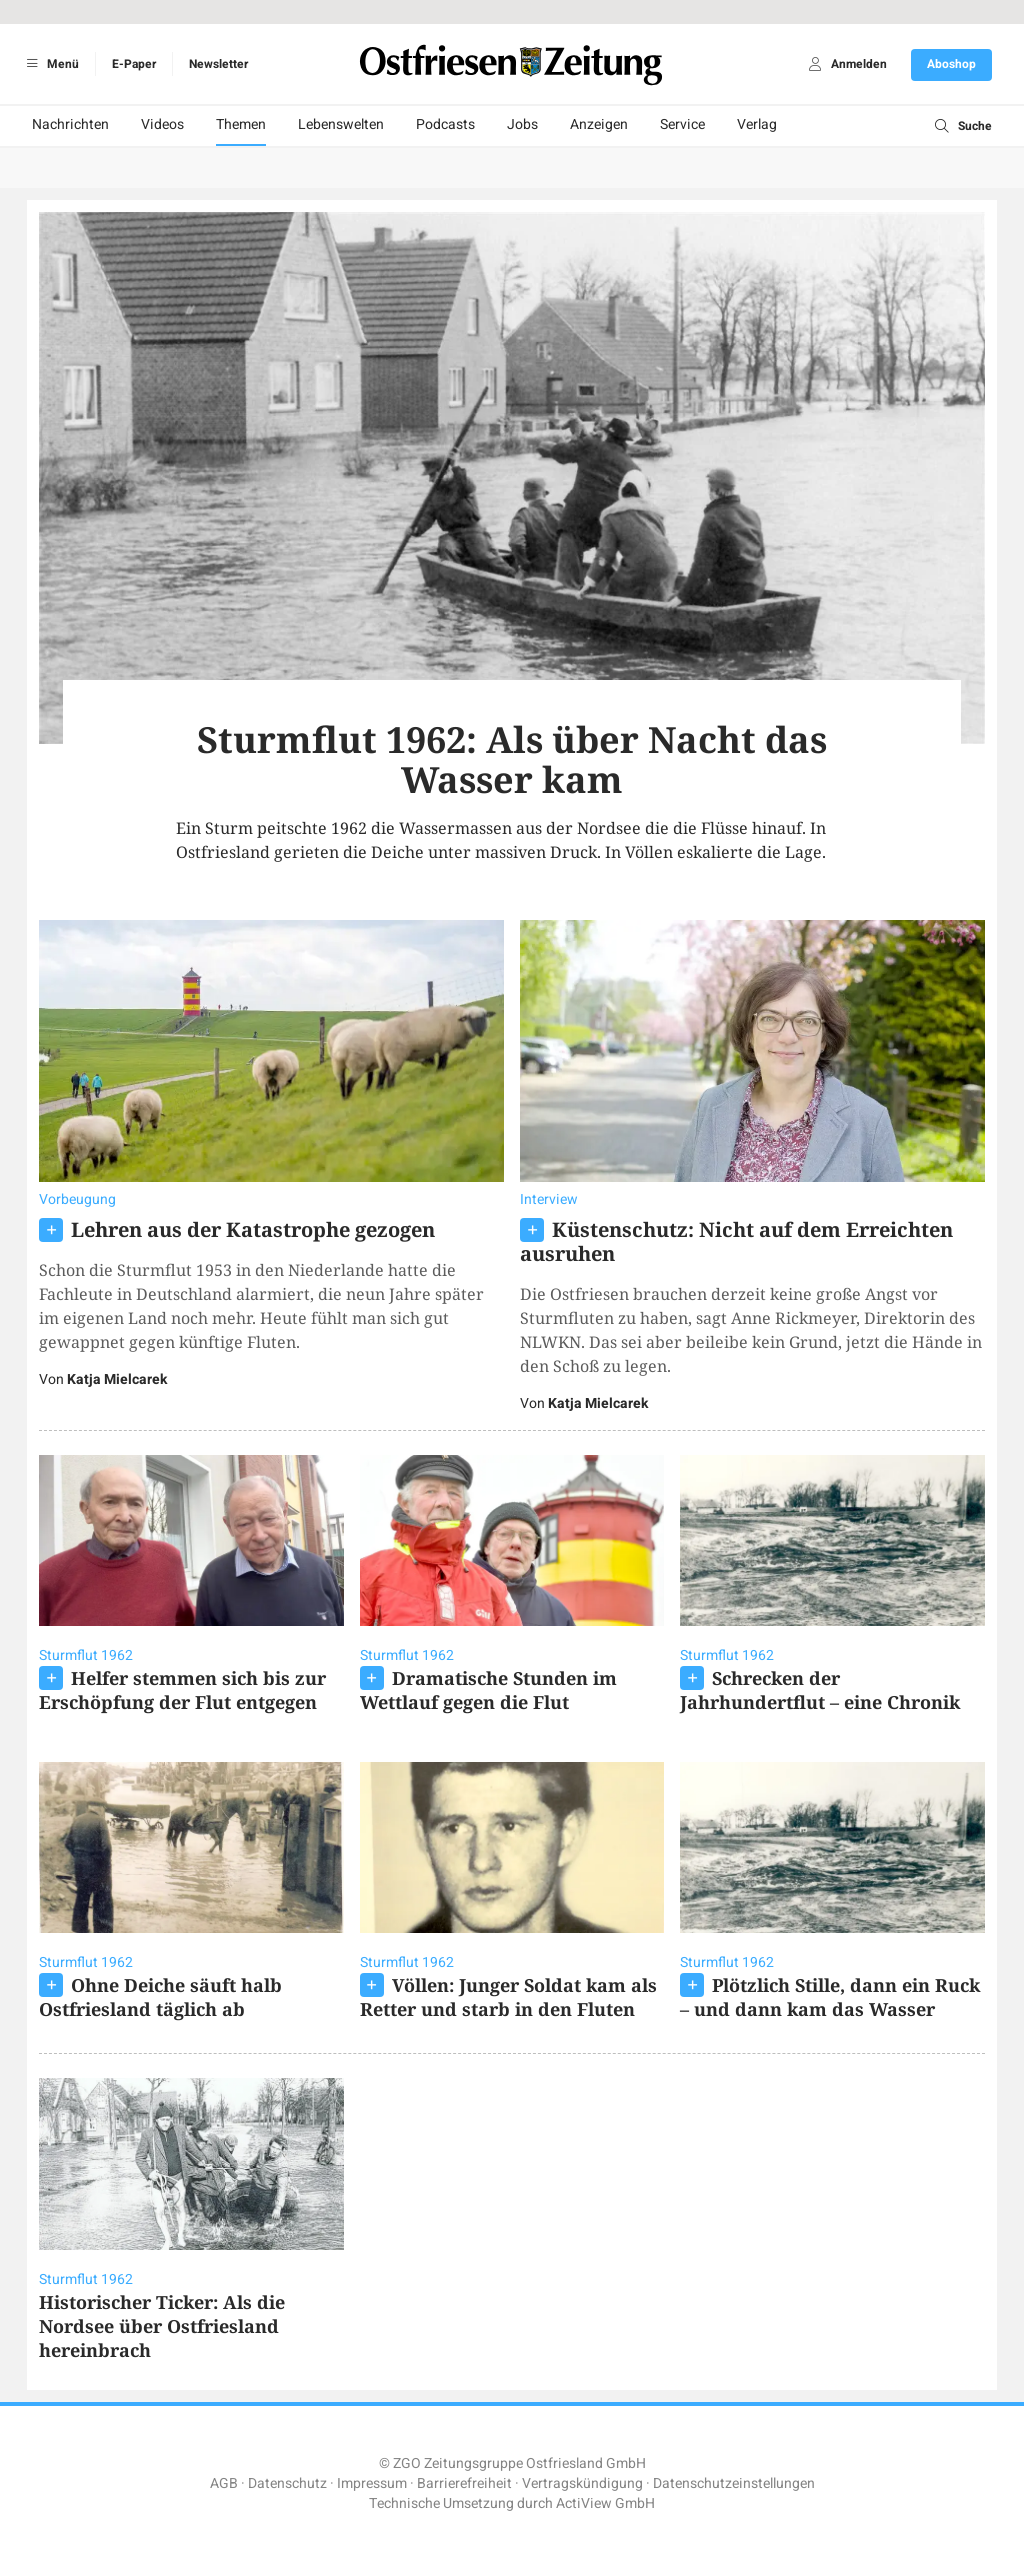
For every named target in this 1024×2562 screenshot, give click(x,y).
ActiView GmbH (605, 2503)
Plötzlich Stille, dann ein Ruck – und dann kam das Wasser (830, 1997)
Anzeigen (599, 124)
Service (682, 124)
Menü (49, 64)
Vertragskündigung (582, 2483)
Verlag (757, 124)
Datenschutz (287, 2483)
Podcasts (445, 124)
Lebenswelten (341, 124)
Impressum (372, 2483)
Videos (162, 124)
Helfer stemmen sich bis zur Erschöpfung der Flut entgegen (182, 1690)
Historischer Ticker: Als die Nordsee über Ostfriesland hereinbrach (162, 2326)
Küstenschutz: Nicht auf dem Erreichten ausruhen (736, 1241)
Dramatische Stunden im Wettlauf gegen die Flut (488, 1690)
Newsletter (218, 64)
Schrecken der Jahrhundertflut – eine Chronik (820, 1690)
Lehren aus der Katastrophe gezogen (253, 1229)
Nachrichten (70, 124)
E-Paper (134, 64)
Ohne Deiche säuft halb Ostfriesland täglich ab (160, 1997)
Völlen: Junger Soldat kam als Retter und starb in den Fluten (508, 1997)
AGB (224, 2483)
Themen (241, 124)
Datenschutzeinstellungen (734, 2483)
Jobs (522, 124)
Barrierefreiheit (464, 2483)
